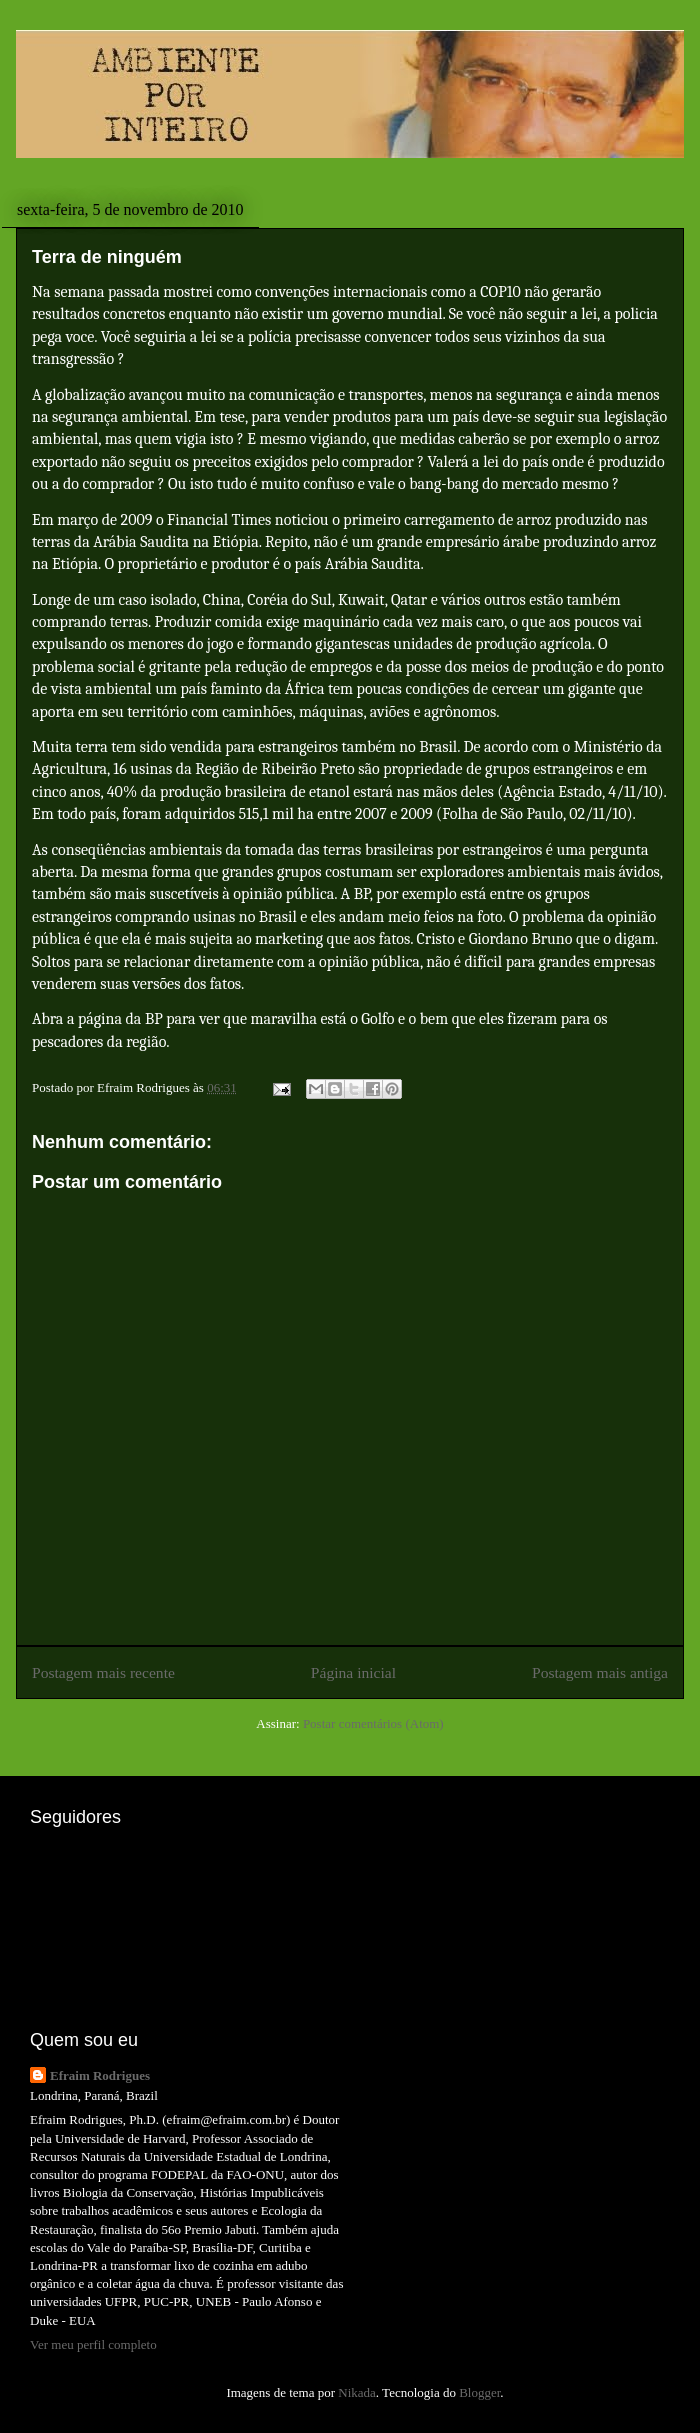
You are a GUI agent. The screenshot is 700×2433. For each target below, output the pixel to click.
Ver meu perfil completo (93, 2344)
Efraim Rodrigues (100, 2075)
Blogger (479, 2392)
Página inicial (353, 1672)
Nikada (357, 2392)
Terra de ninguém (107, 257)
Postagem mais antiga (600, 1672)
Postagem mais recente (103, 1672)
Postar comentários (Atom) (373, 1723)
